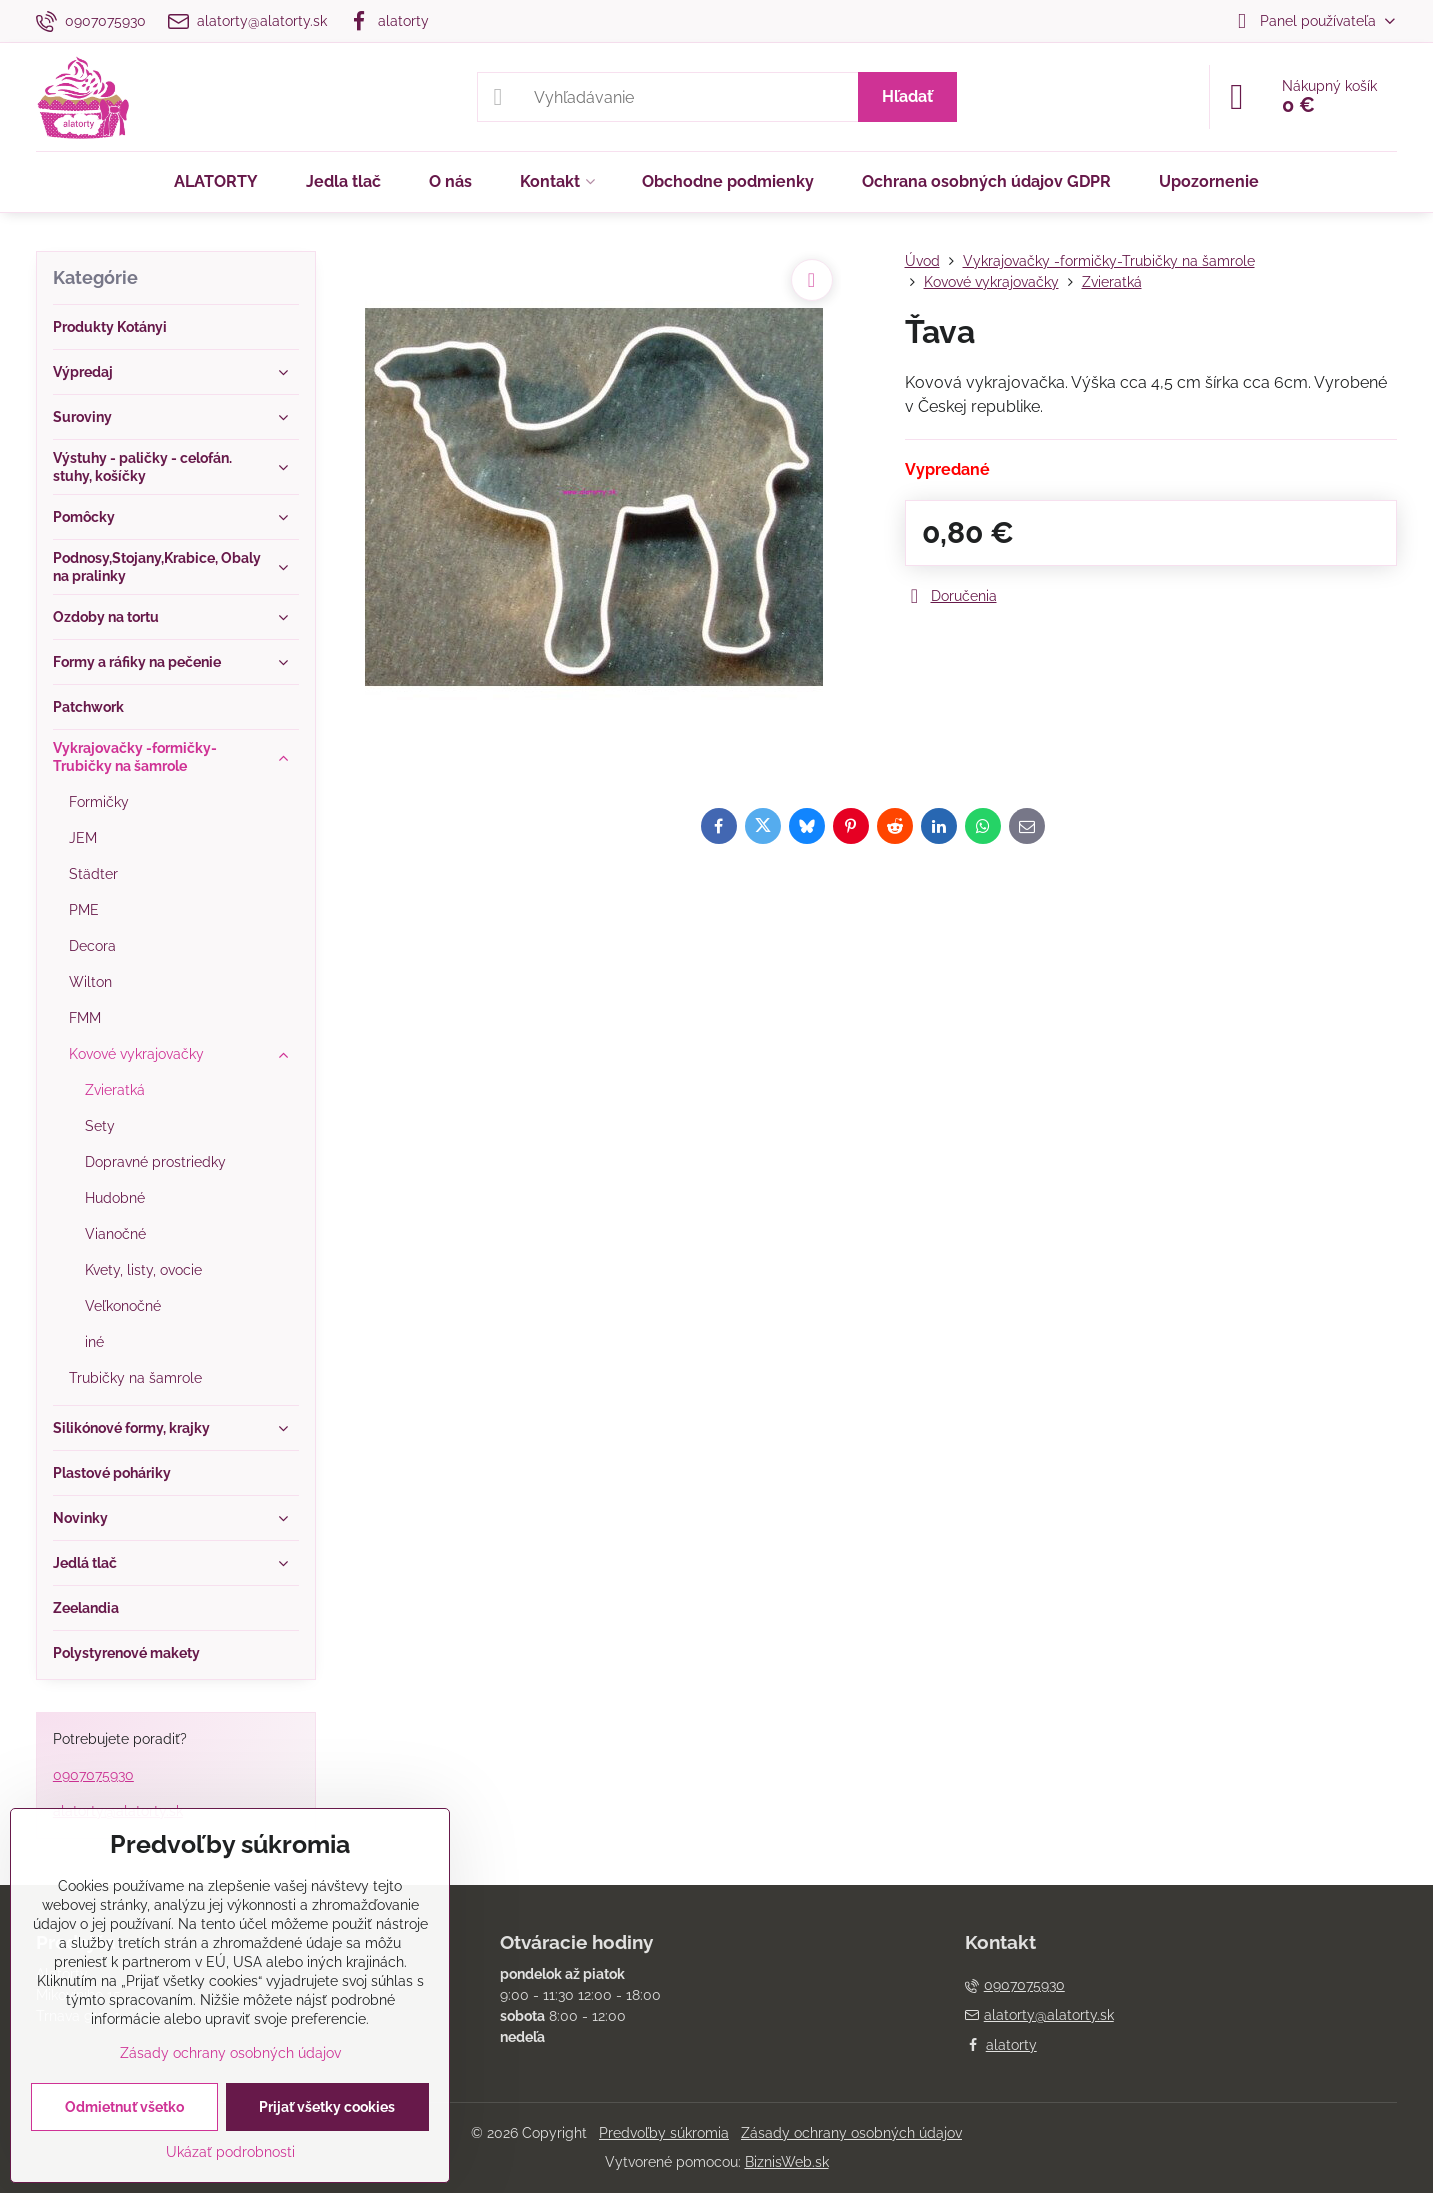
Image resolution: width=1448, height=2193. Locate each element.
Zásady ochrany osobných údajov (851, 2133)
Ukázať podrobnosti (230, 2152)
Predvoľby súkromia (664, 2133)
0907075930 (93, 1775)
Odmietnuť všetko (124, 2107)
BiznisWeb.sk (787, 2162)
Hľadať (907, 96)
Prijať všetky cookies (327, 2107)
